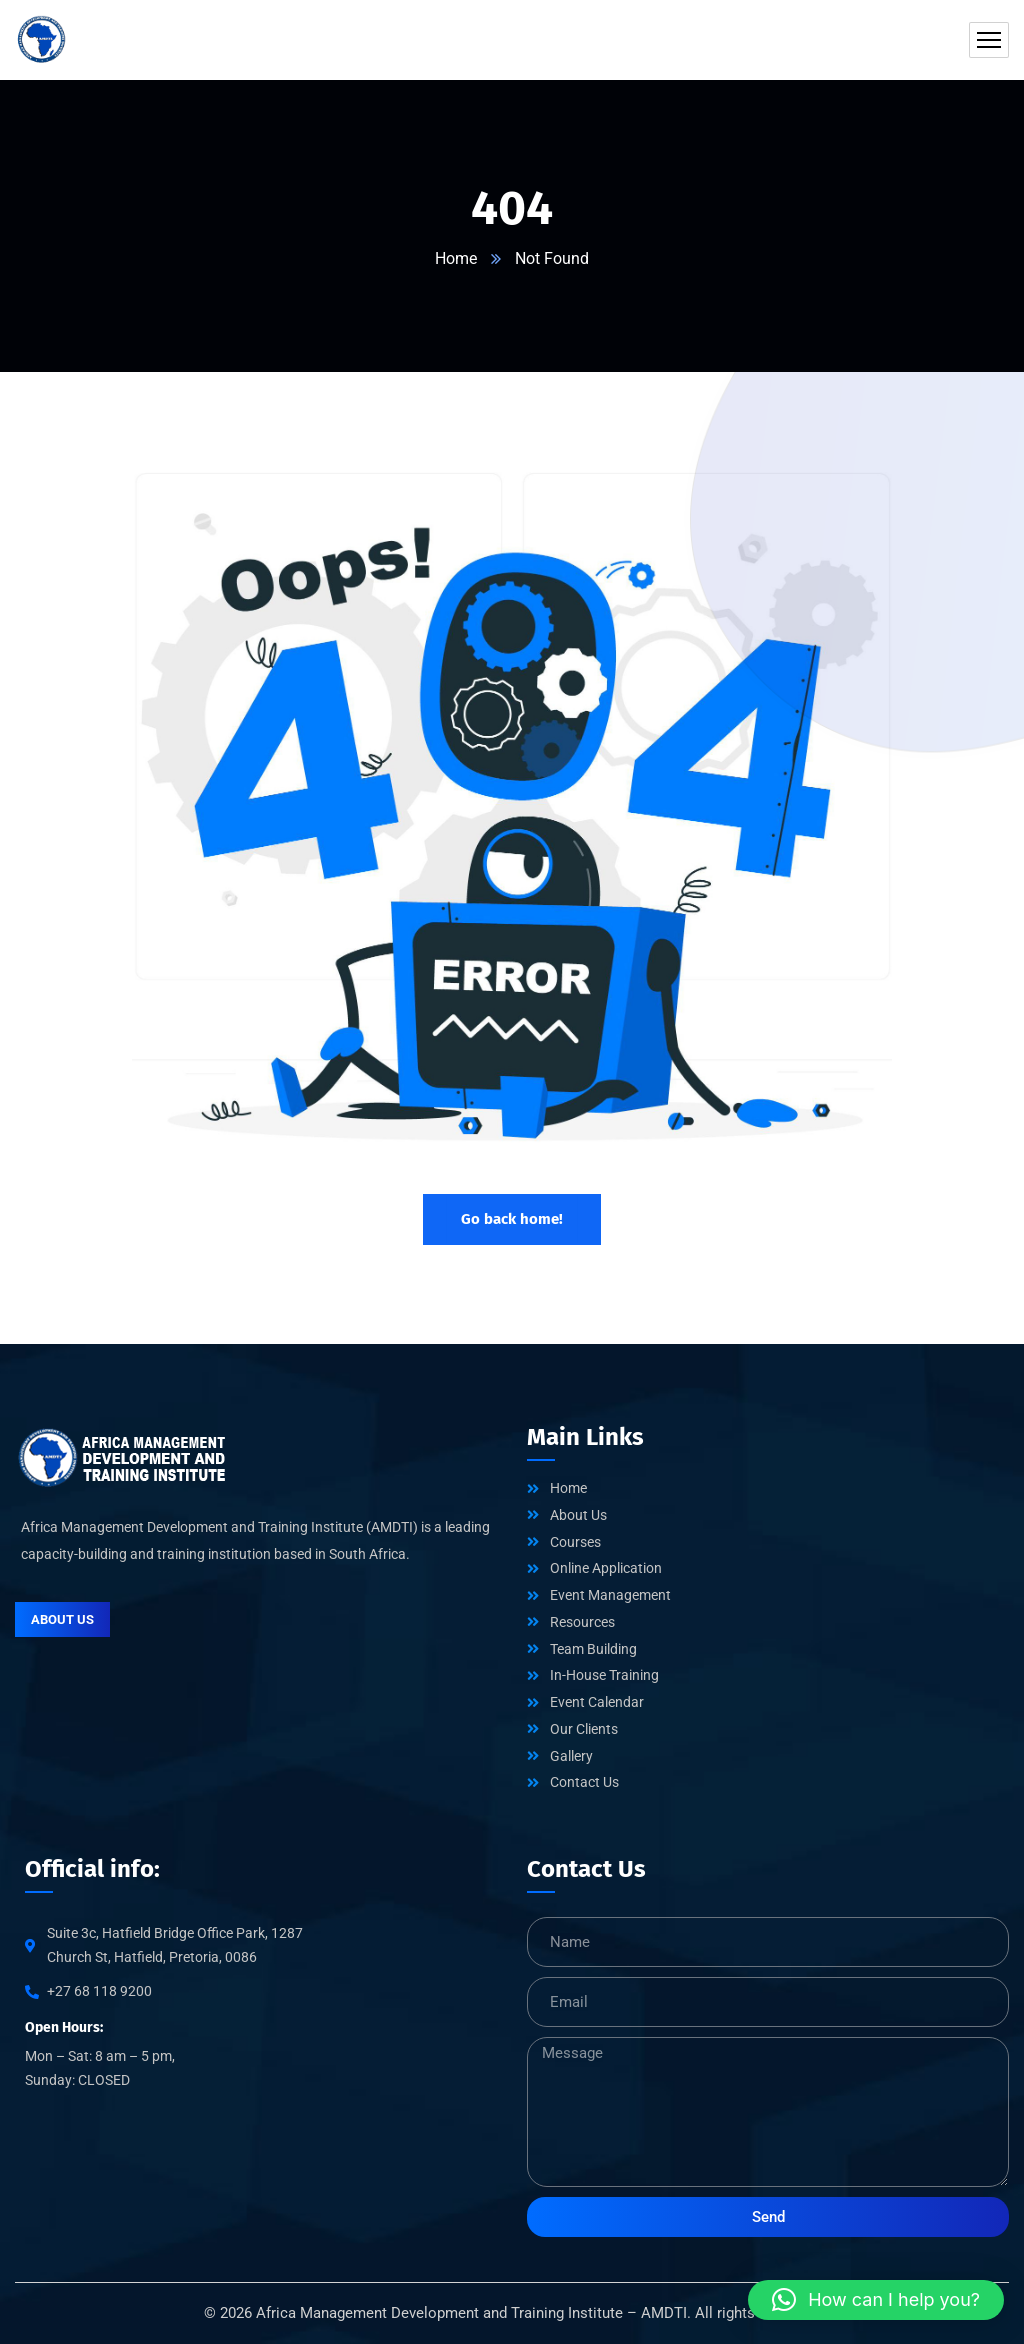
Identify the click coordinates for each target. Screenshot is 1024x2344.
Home (456, 258)
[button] (876, 2300)
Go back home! (512, 1219)
